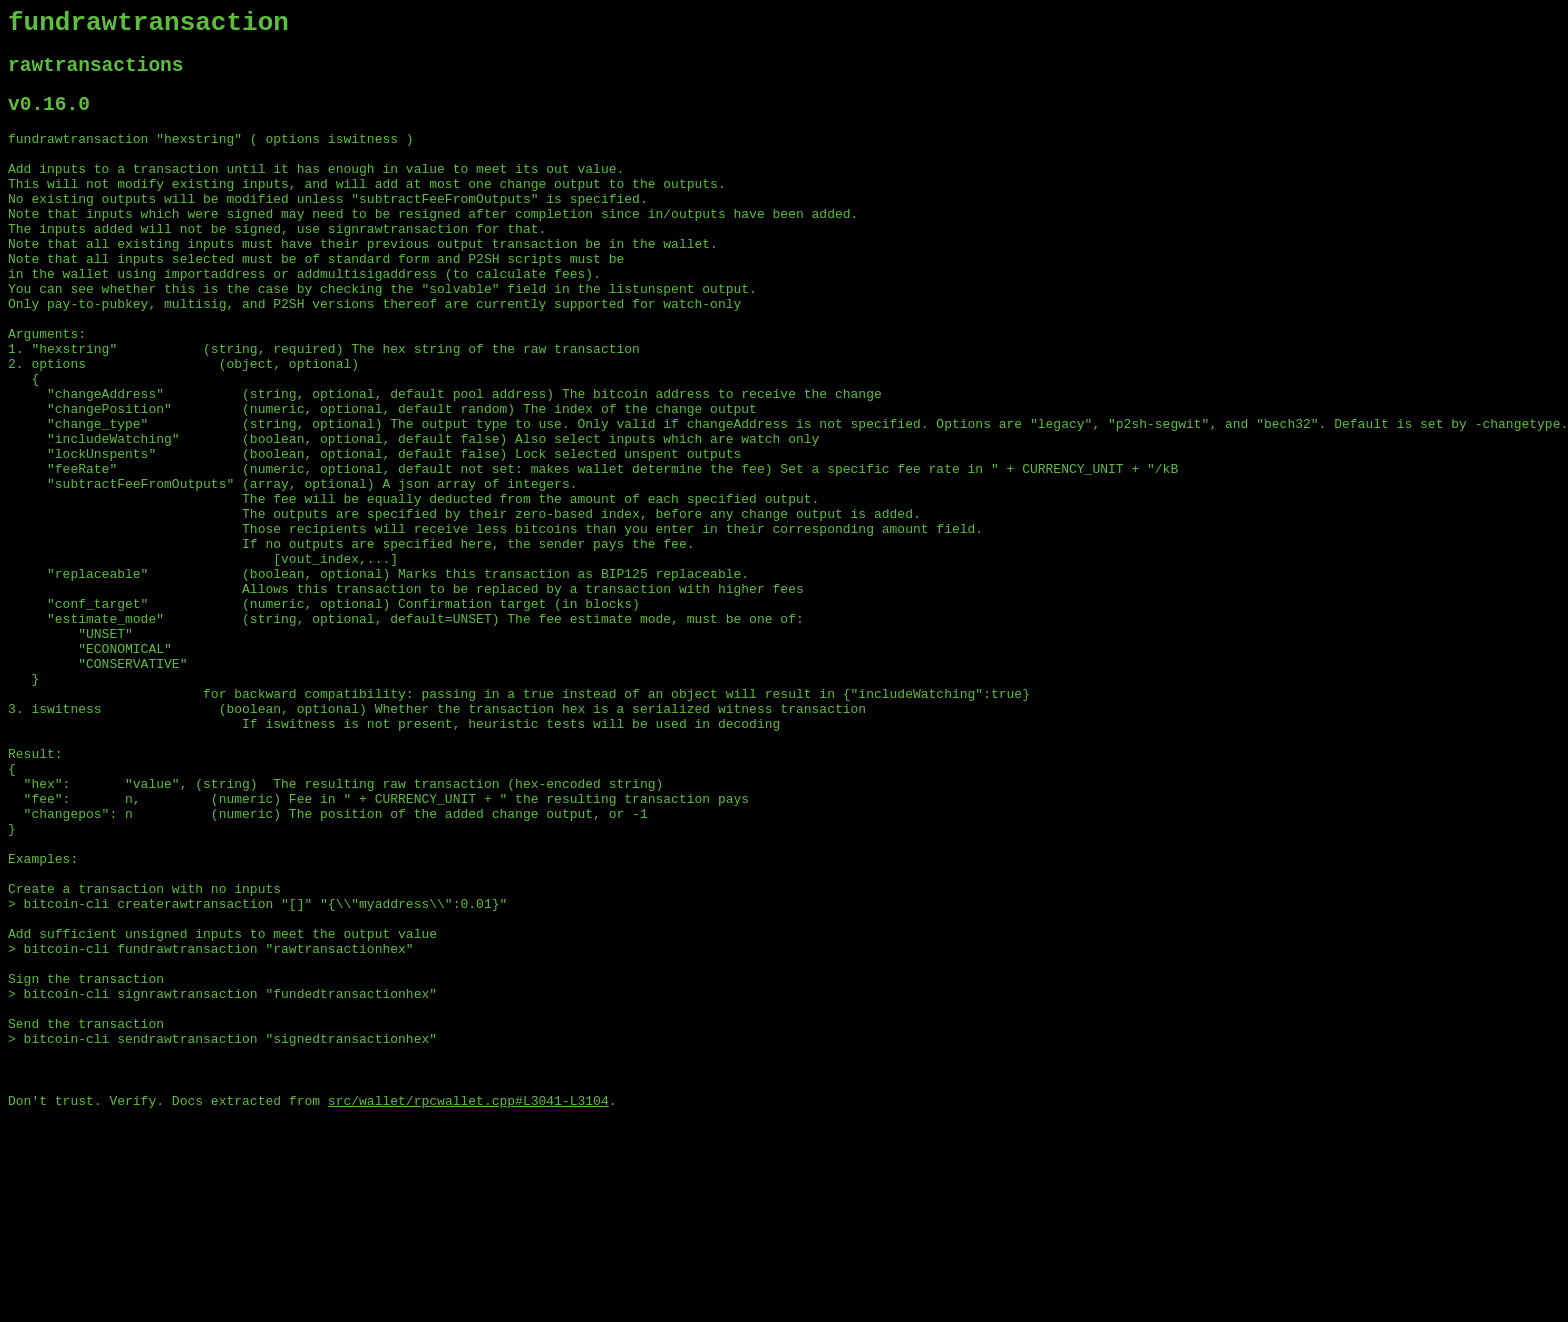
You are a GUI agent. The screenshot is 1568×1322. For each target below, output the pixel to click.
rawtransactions (96, 74)
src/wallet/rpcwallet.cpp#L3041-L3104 (468, 1305)
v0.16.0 (49, 118)
